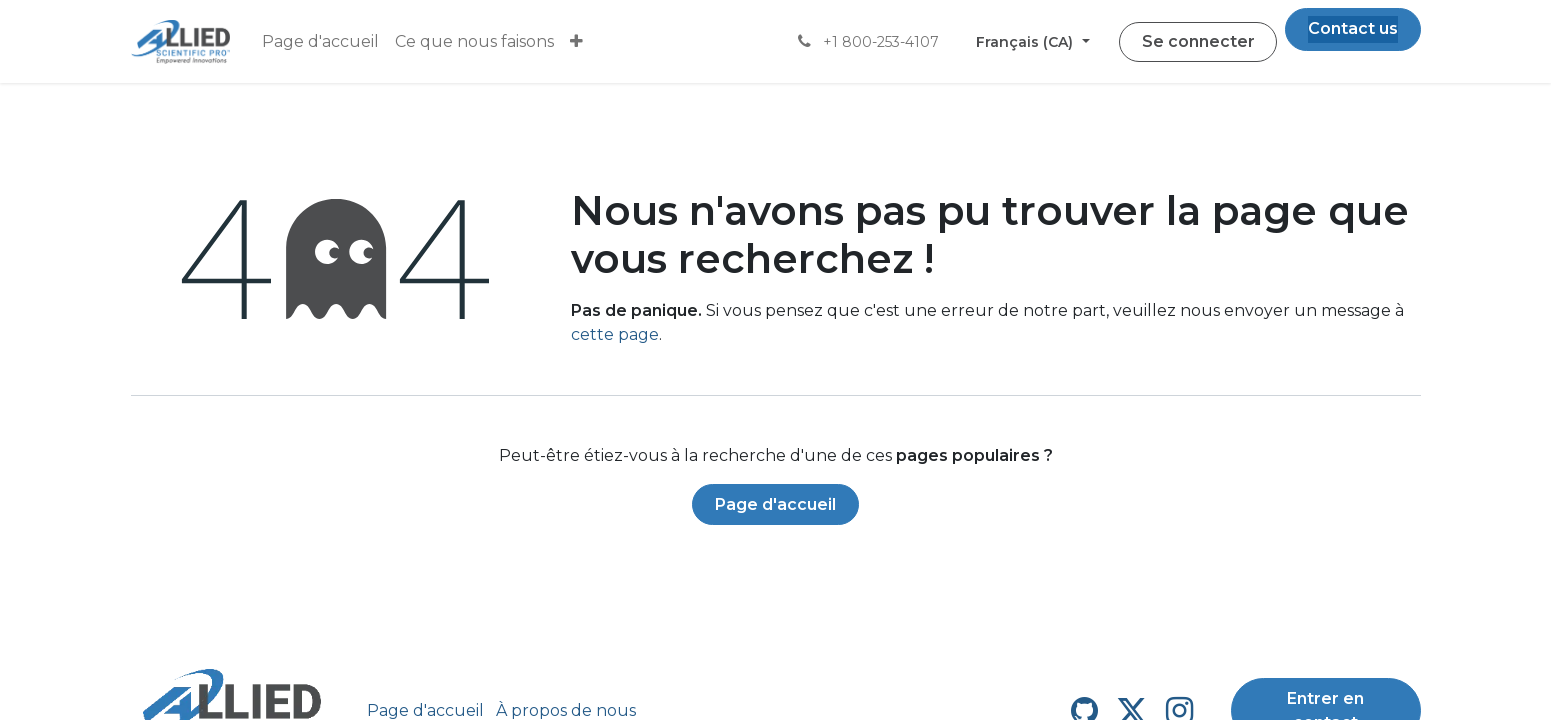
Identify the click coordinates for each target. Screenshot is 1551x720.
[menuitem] (320, 42)
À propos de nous (566, 710)
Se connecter (1198, 41)
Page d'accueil (775, 504)
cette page (615, 334)
